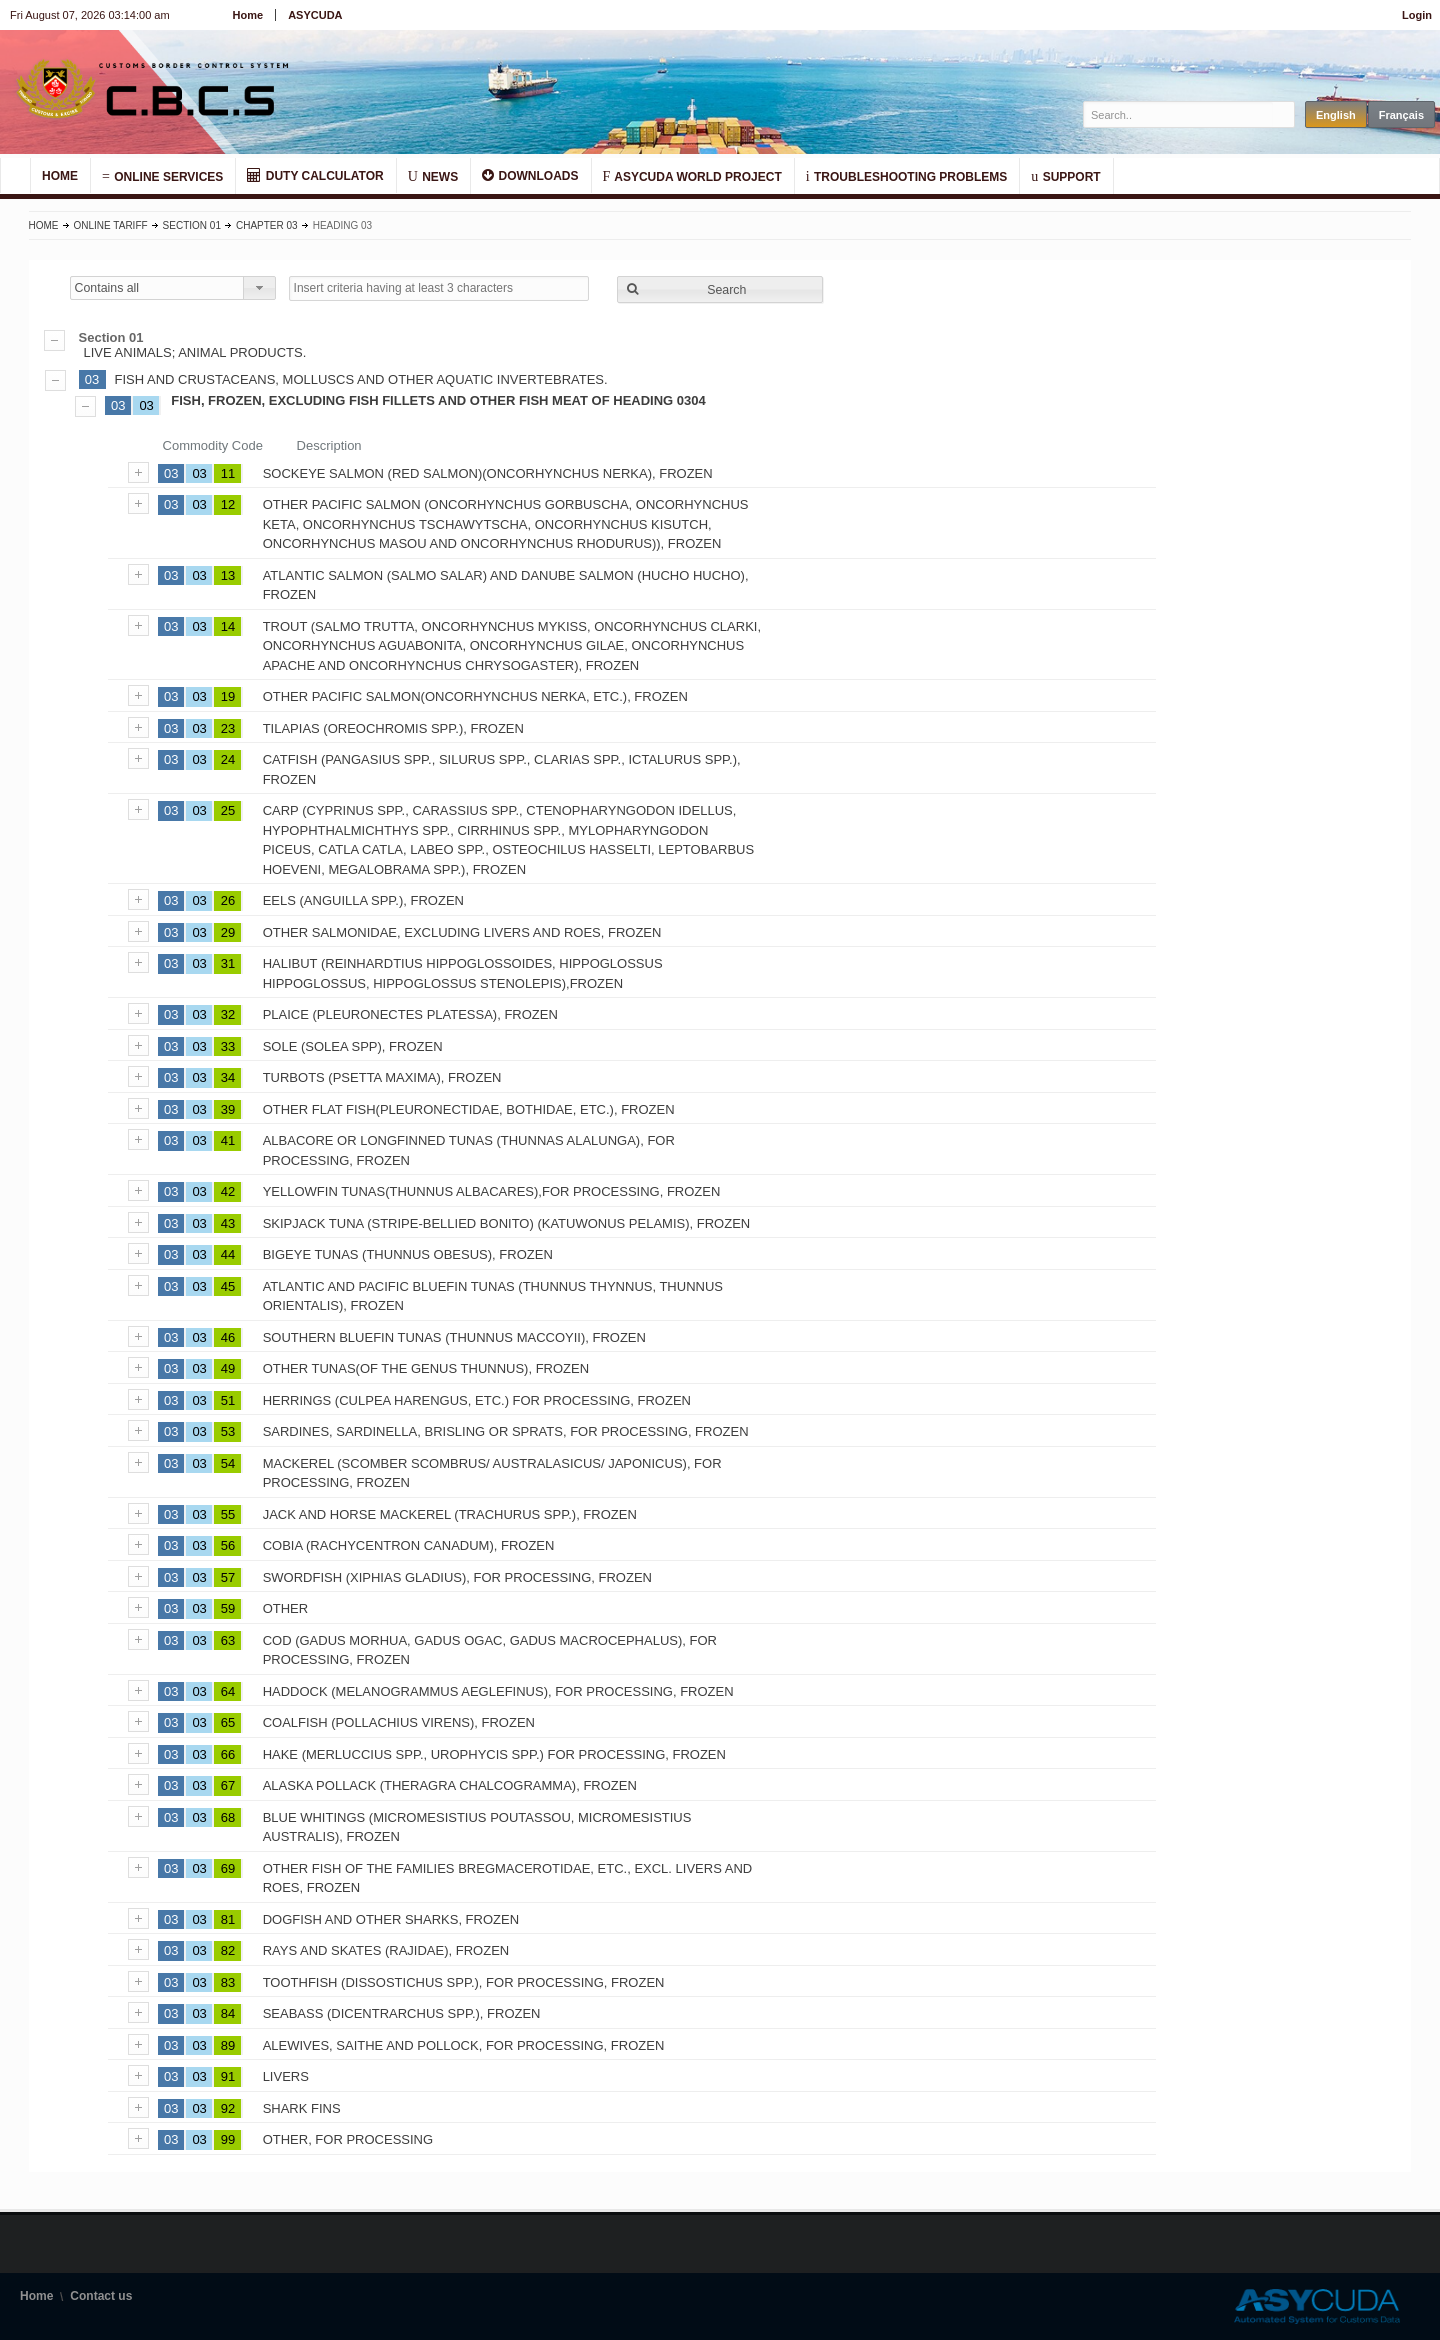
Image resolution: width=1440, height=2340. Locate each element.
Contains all (107, 288)
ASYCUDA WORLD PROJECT (692, 176)
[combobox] (173, 288)
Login (1417, 15)
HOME (60, 176)
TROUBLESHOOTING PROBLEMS (907, 176)
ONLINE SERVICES (162, 176)
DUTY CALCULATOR (315, 175)
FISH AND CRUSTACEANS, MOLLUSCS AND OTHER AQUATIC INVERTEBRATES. (361, 379)
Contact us (101, 2296)
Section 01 (192, 225)
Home (248, 15)
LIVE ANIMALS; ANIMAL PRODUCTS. (720, 345)
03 (92, 379)
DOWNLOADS (530, 175)
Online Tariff (111, 225)
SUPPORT (1065, 176)
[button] (720, 289)
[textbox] (1178, 114)
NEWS (433, 176)
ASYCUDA (315, 15)
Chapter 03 (267, 225)
